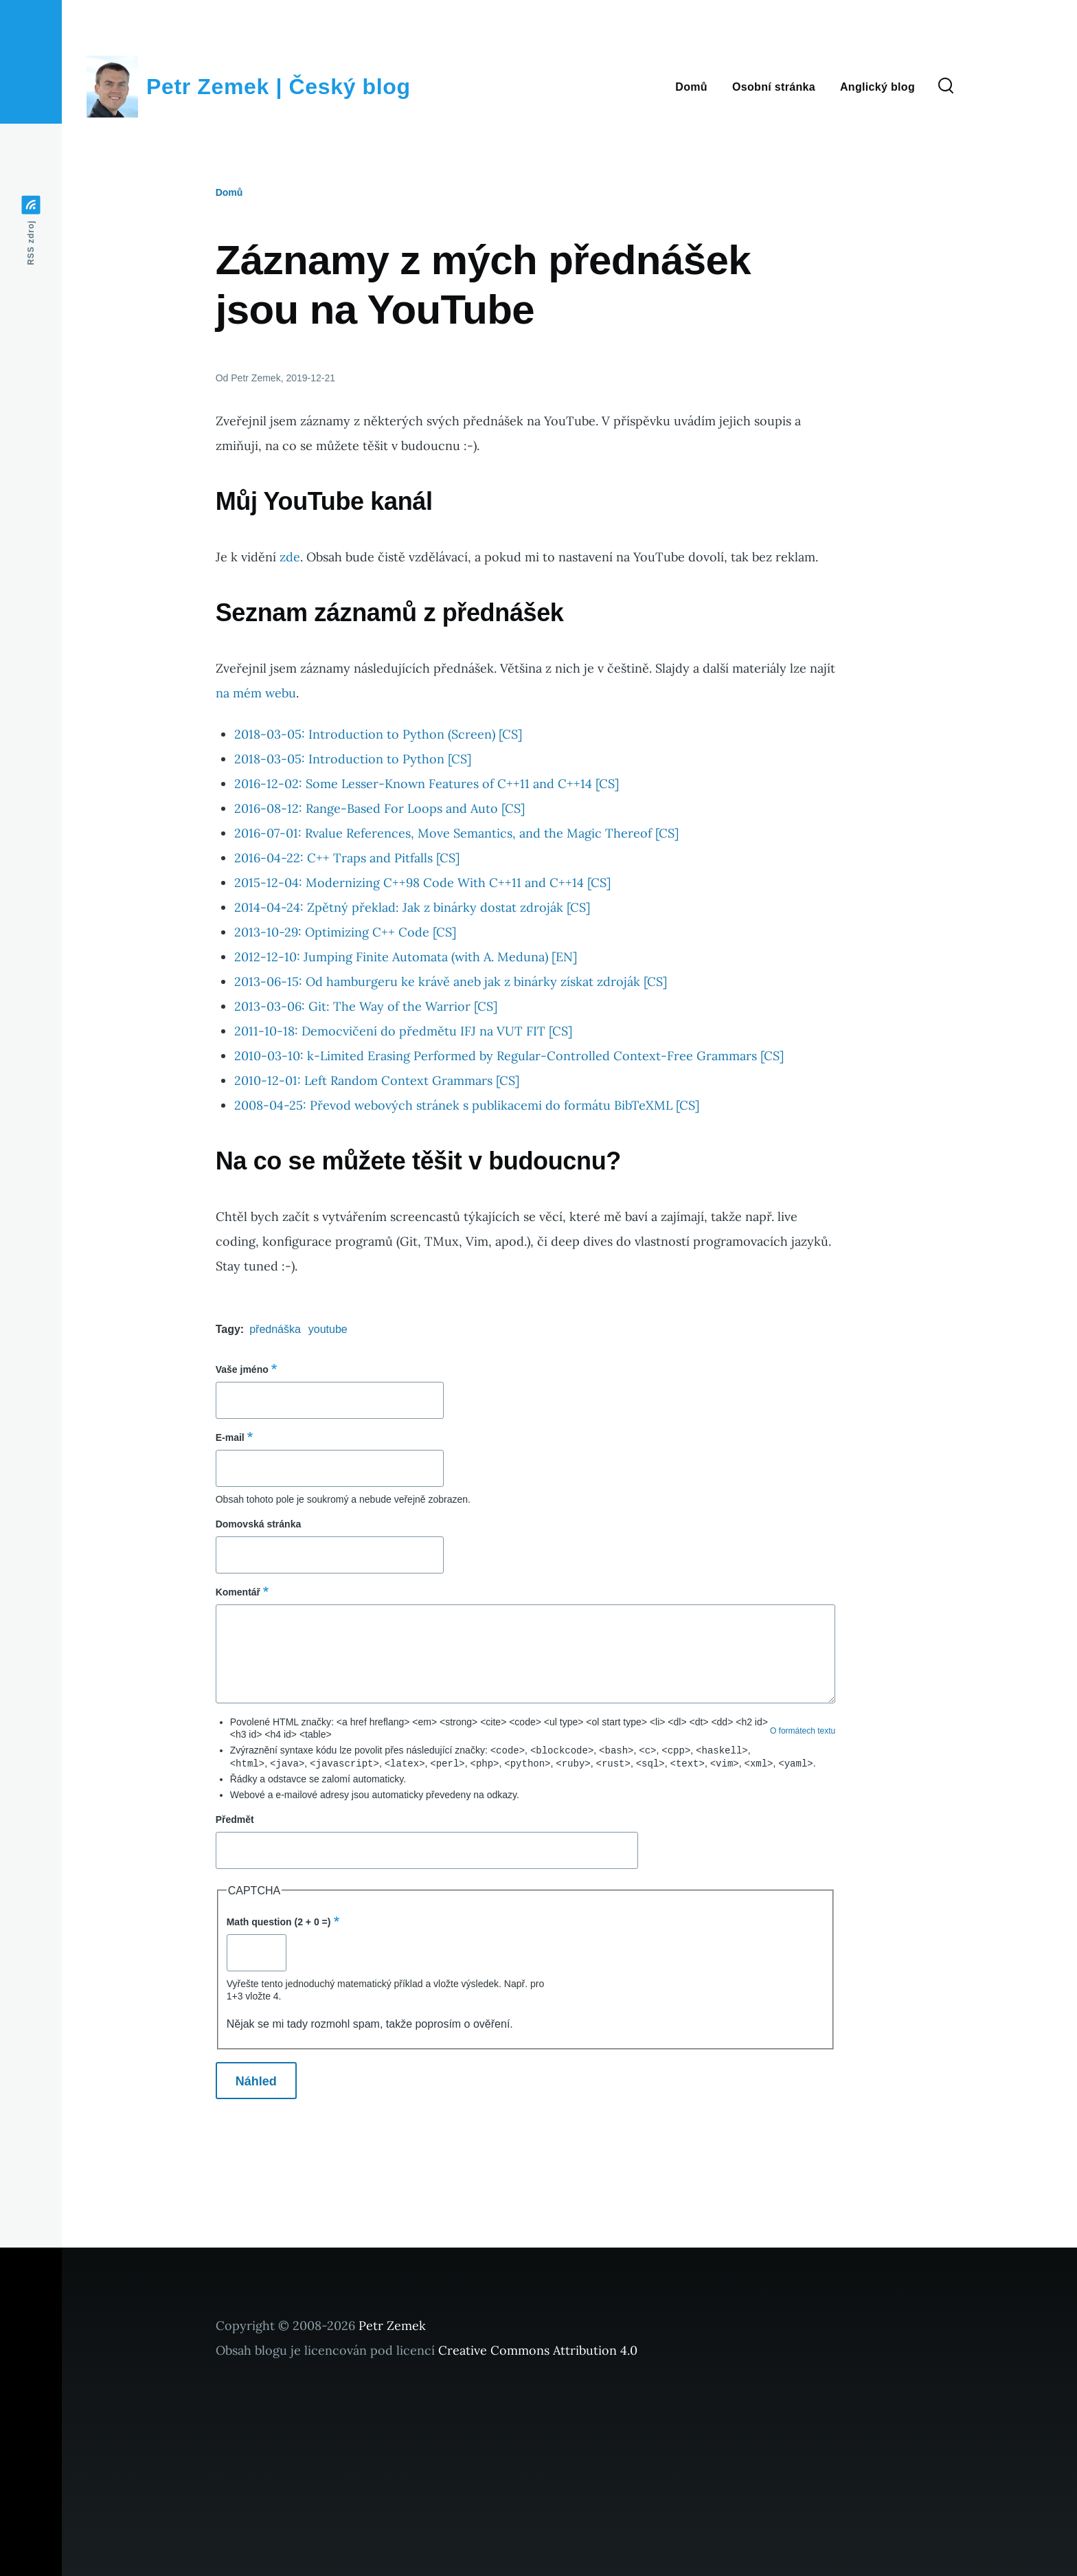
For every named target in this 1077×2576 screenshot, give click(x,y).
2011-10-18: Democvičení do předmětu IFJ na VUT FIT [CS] (403, 1031)
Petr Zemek (392, 2324)
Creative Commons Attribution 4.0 (537, 2349)
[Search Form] (945, 86)
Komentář (238, 1592)
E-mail (230, 1437)
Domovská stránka (259, 1524)
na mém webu (256, 693)
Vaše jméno (242, 1369)
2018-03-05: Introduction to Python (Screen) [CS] (378, 734)
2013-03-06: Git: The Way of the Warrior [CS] (365, 1006)
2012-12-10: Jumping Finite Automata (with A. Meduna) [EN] (405, 957)
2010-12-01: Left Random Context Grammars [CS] (376, 1080)
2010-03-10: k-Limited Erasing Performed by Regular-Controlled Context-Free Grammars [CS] (509, 1056)
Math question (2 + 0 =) (279, 1920)
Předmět (235, 1818)
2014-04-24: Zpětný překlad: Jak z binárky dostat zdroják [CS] (412, 907)
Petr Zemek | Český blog (278, 86)
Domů (229, 192)
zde (290, 557)
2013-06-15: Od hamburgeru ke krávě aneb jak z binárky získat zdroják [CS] (450, 981)
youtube (328, 1329)
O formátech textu (802, 1731)
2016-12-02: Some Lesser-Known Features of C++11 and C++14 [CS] (426, 784)
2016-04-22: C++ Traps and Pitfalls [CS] (347, 858)
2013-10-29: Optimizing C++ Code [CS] (345, 932)
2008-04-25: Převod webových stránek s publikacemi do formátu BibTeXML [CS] (466, 1105)
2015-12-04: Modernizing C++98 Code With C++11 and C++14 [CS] (422, 883)
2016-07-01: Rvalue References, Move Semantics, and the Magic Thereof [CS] (456, 833)
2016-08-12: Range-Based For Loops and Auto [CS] (379, 808)
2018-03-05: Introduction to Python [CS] (352, 759)
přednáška (275, 1329)
